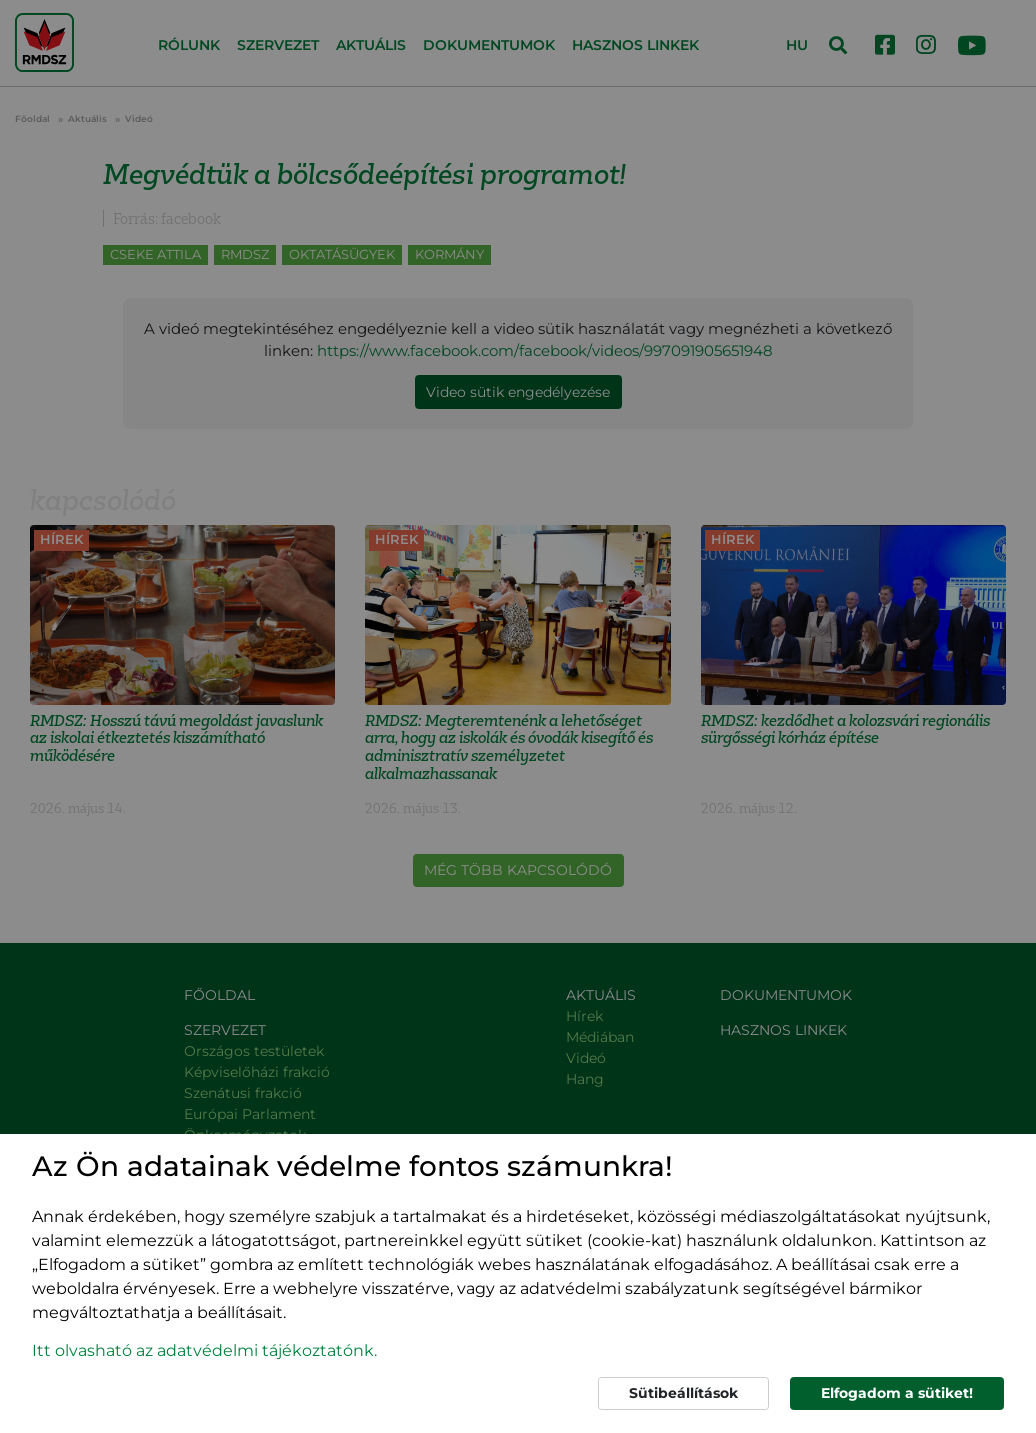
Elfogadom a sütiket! (897, 1393)
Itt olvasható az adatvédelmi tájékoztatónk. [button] (204, 1350)
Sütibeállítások (683, 1393)
